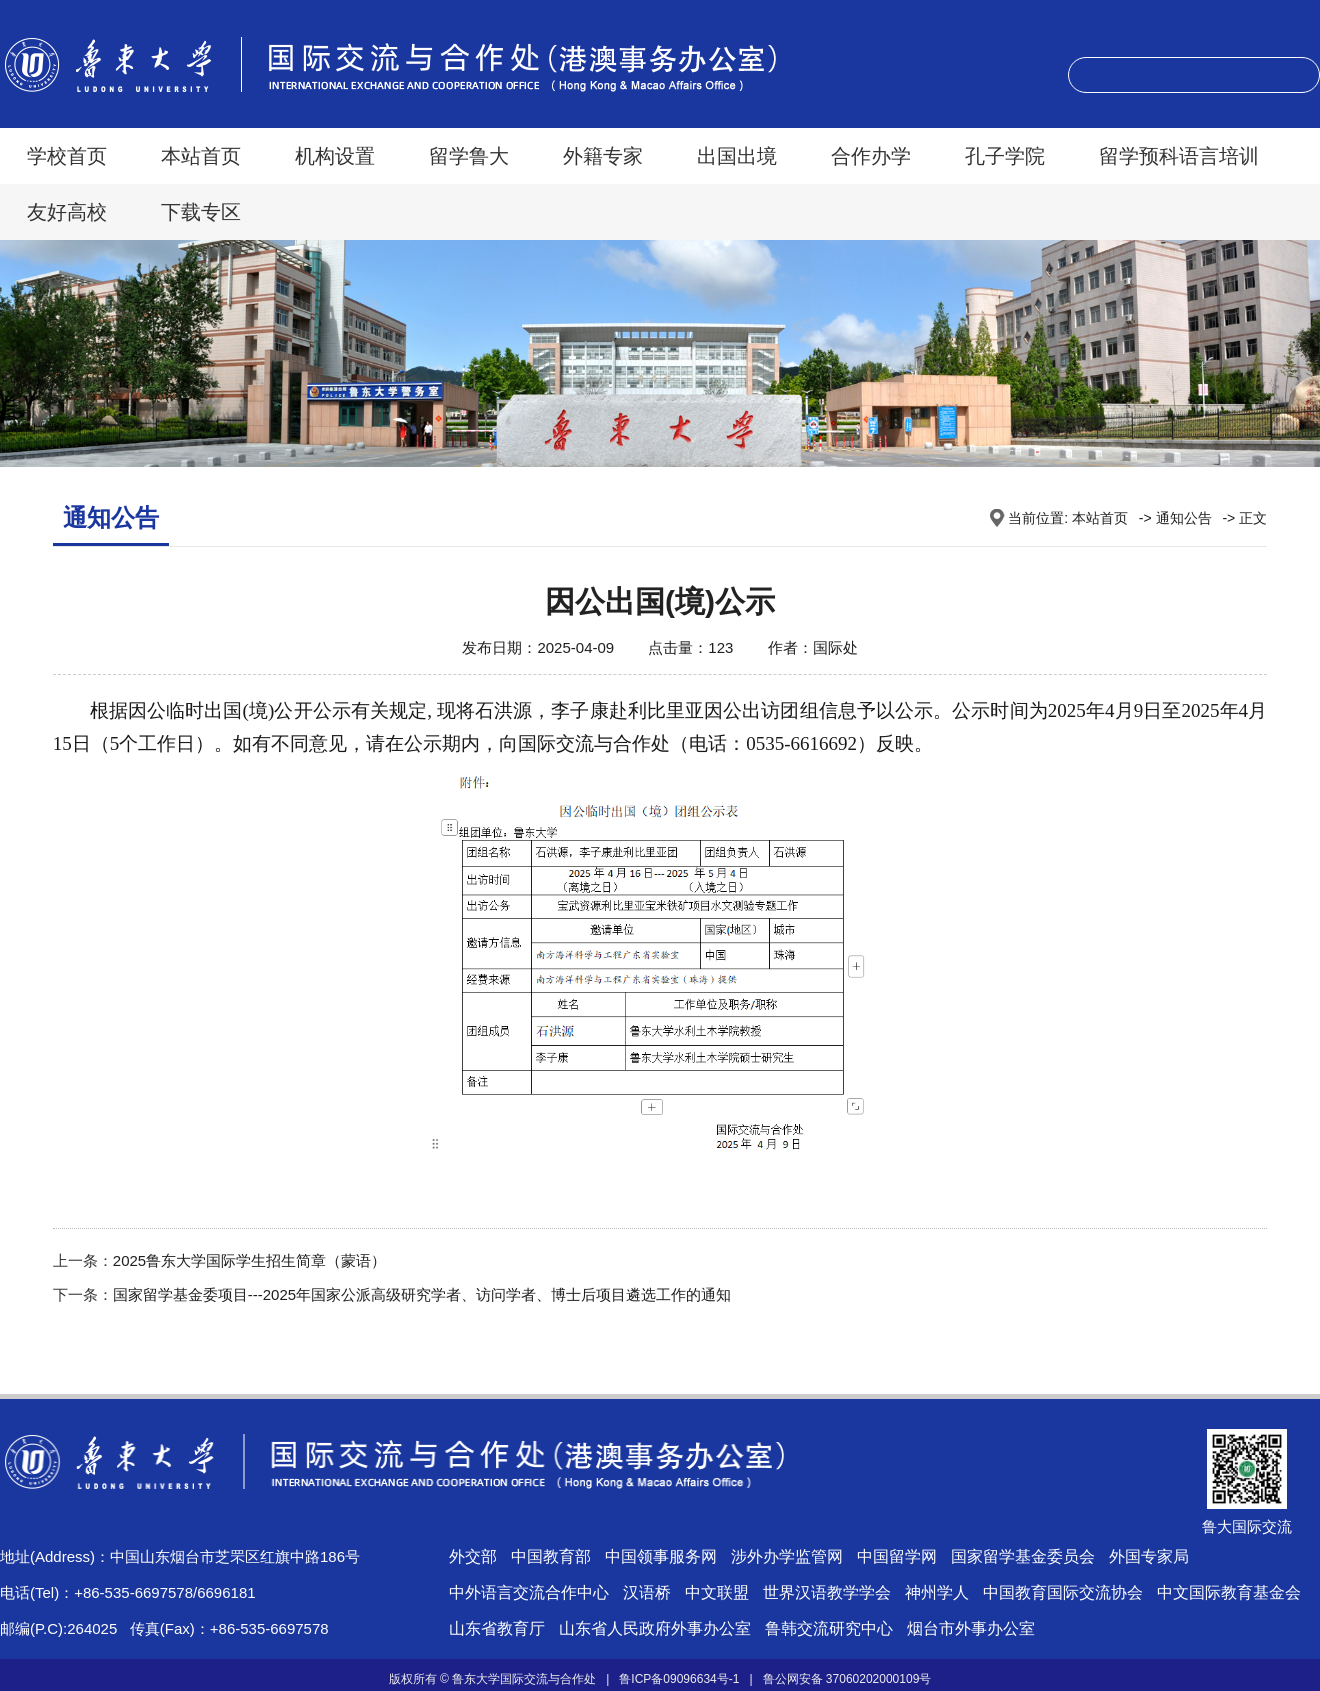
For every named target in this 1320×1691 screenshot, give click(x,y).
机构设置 (335, 156)
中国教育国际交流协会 (1063, 1592)
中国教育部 (551, 1556)
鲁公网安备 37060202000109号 (847, 1679)
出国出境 (737, 156)
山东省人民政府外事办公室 (655, 1628)
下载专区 (201, 212)
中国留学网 (897, 1556)
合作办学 (871, 156)
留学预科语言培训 (1179, 156)
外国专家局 (1149, 1556)
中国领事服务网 (661, 1556)
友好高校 (67, 212)
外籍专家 (603, 156)
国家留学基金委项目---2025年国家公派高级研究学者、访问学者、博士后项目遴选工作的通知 (422, 1294)
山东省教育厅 (497, 1628)
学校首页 (67, 156)
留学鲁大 (469, 156)
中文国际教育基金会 (1229, 1592)
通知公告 (1184, 518)
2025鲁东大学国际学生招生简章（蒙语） (249, 1260)
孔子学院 (1005, 156)
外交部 (473, 1556)
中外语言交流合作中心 (529, 1592)
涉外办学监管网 (787, 1556)
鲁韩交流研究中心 (829, 1628)
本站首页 (201, 156)
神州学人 (937, 1592)
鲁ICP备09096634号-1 (679, 1679)
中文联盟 (717, 1592)
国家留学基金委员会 (1023, 1556)
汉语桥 (647, 1592)
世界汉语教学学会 (827, 1592)
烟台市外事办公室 (971, 1628)
